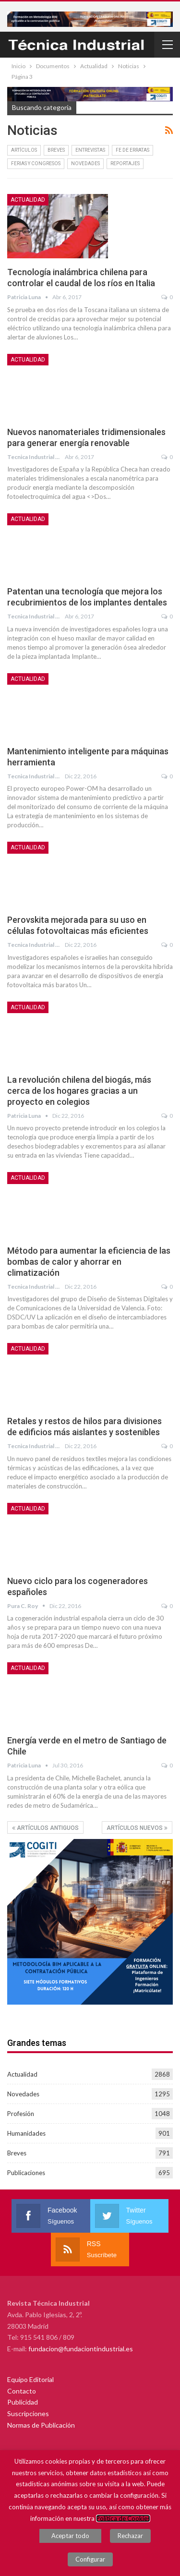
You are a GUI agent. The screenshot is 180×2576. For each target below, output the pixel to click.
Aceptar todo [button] (70, 2536)
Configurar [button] (90, 2559)
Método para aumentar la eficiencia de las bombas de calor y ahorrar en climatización (88, 1262)
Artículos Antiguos (45, 1828)
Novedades (85, 163)
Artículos (24, 150)
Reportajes (125, 163)
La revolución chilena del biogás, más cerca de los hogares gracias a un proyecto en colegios (79, 1091)
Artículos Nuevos (137, 1828)
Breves (56, 150)
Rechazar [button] (130, 2536)
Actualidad (28, 199)
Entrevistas (90, 150)
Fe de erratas (132, 150)
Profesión (20, 2113)
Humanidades (26, 2133)
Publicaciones (26, 2173)
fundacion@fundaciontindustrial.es (80, 2349)
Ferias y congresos (35, 163)
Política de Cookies (123, 2518)
